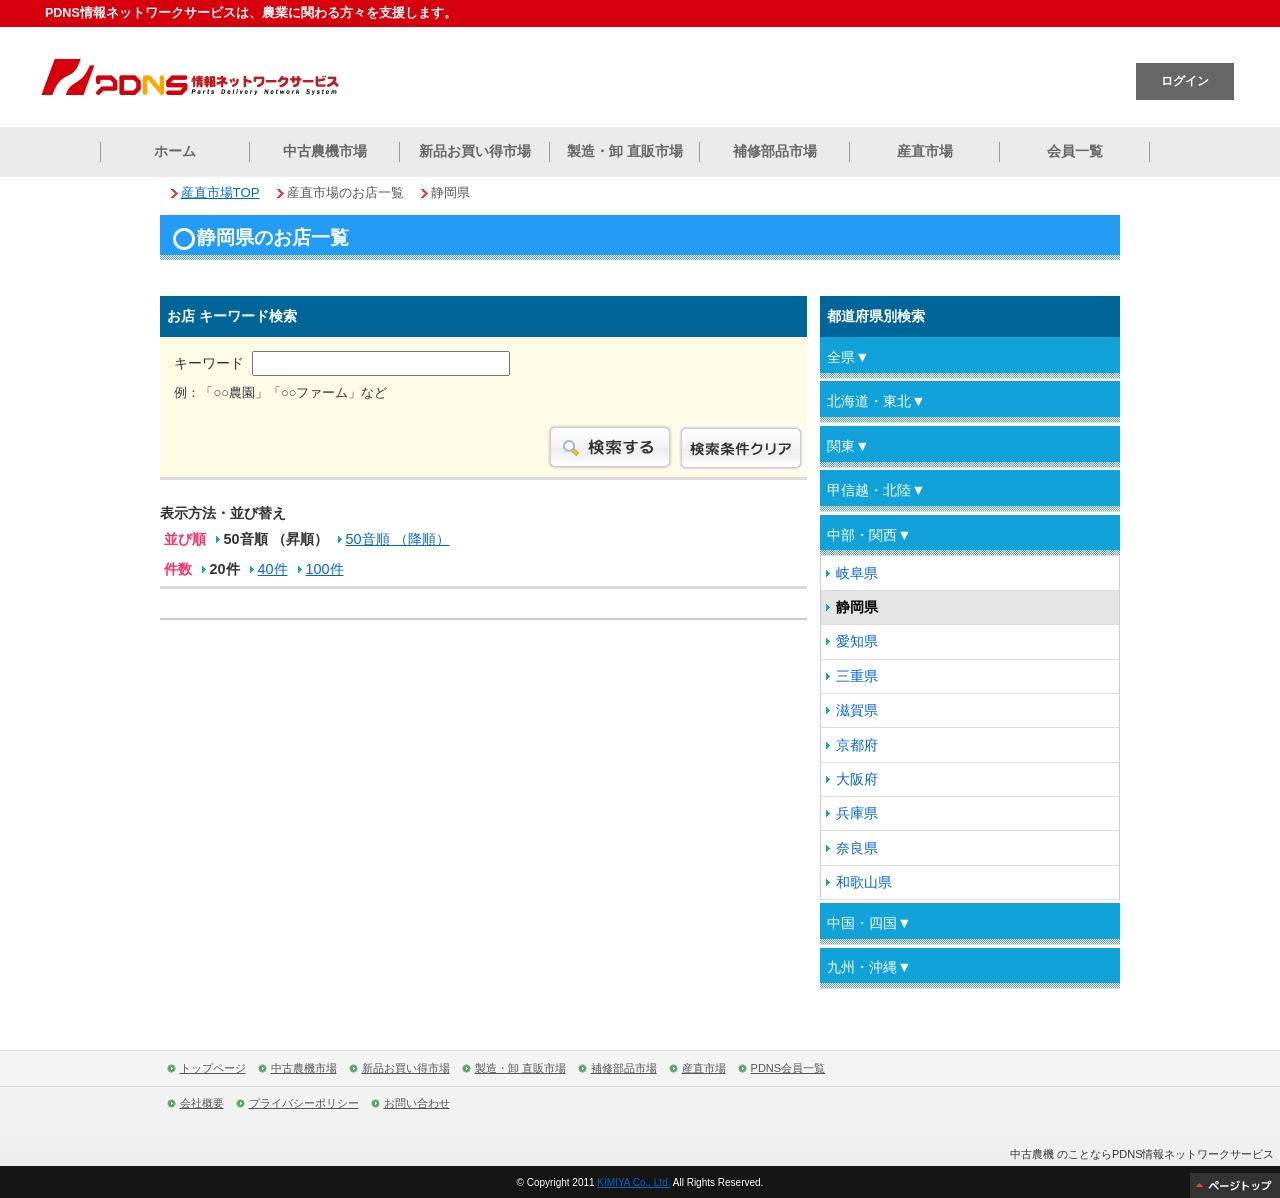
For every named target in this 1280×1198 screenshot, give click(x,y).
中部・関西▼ (869, 535)
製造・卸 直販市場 (625, 151)
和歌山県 (864, 882)
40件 (273, 571)
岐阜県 (857, 573)
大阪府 (857, 779)
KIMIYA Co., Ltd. (633, 1182)
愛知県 (857, 641)
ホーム (175, 151)
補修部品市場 (775, 151)
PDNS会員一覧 (788, 1068)
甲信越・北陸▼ (876, 490)
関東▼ (848, 446)
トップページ (213, 1068)
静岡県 (857, 607)
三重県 (857, 676)
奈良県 (857, 848)
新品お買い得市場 (475, 151)
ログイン (1185, 81)
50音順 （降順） (398, 541)
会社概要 (202, 1103)
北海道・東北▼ (876, 401)
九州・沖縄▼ (869, 967)
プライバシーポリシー (304, 1103)
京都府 (857, 745)
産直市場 (925, 151)
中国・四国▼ (869, 923)
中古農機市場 (325, 151)
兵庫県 (857, 813)
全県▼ (848, 357)
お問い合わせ (417, 1103)
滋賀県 (857, 710)
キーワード (342, 363)
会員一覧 (1075, 151)
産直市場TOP (220, 192)
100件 (325, 571)
